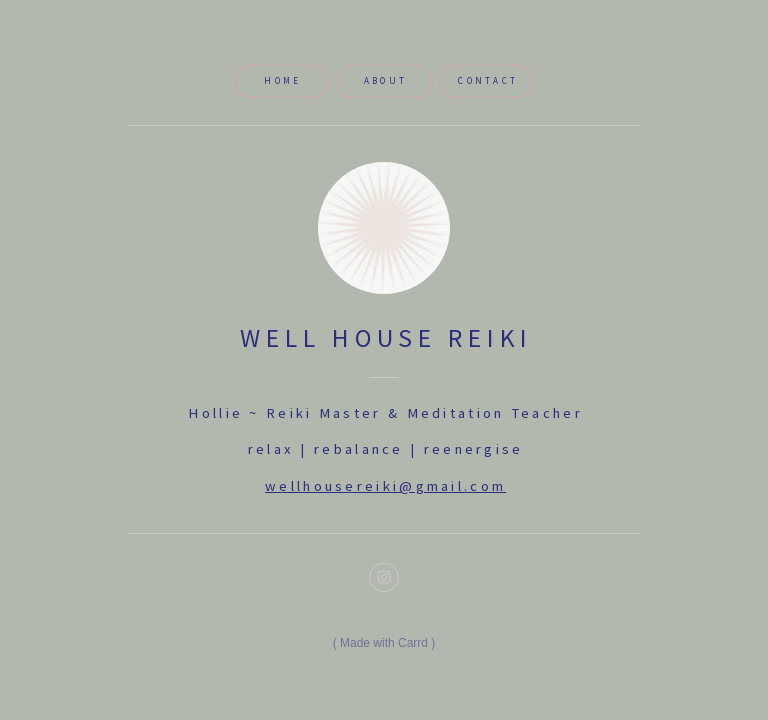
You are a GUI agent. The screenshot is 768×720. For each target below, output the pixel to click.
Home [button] (282, 81)
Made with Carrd (384, 643)
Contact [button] (488, 81)
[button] (383, 577)
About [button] (386, 81)
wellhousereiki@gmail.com (385, 486)
